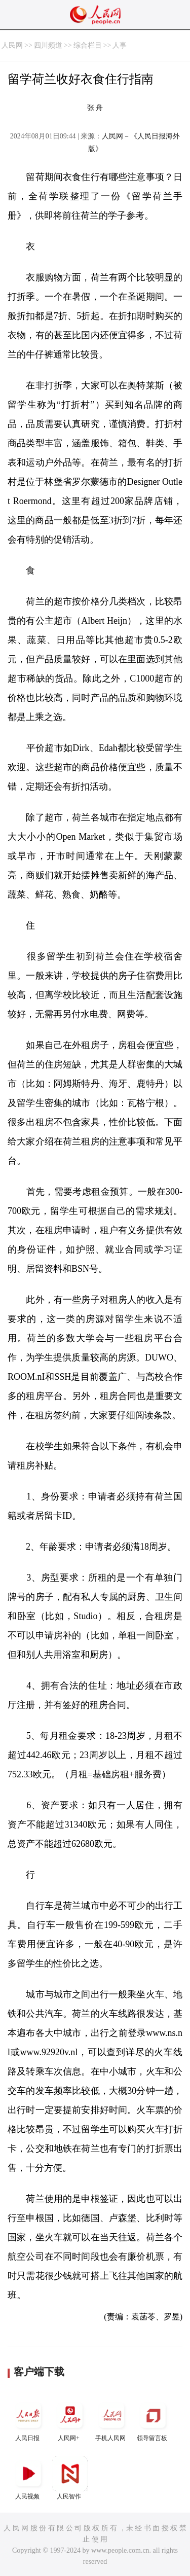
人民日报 (28, 2420)
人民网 (12, 45)
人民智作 (70, 2478)
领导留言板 (153, 2420)
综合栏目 (87, 45)
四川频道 (48, 45)
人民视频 (28, 2478)
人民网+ (70, 2420)
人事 (119, 45)
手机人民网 (111, 2420)
